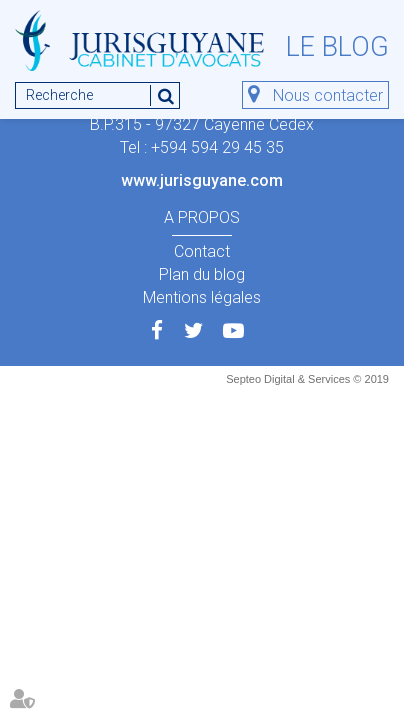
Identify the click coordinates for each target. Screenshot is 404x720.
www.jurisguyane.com (202, 180)
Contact (202, 251)
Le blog (337, 47)
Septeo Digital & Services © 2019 (307, 379)
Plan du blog (202, 274)
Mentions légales (202, 297)
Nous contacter (328, 95)
